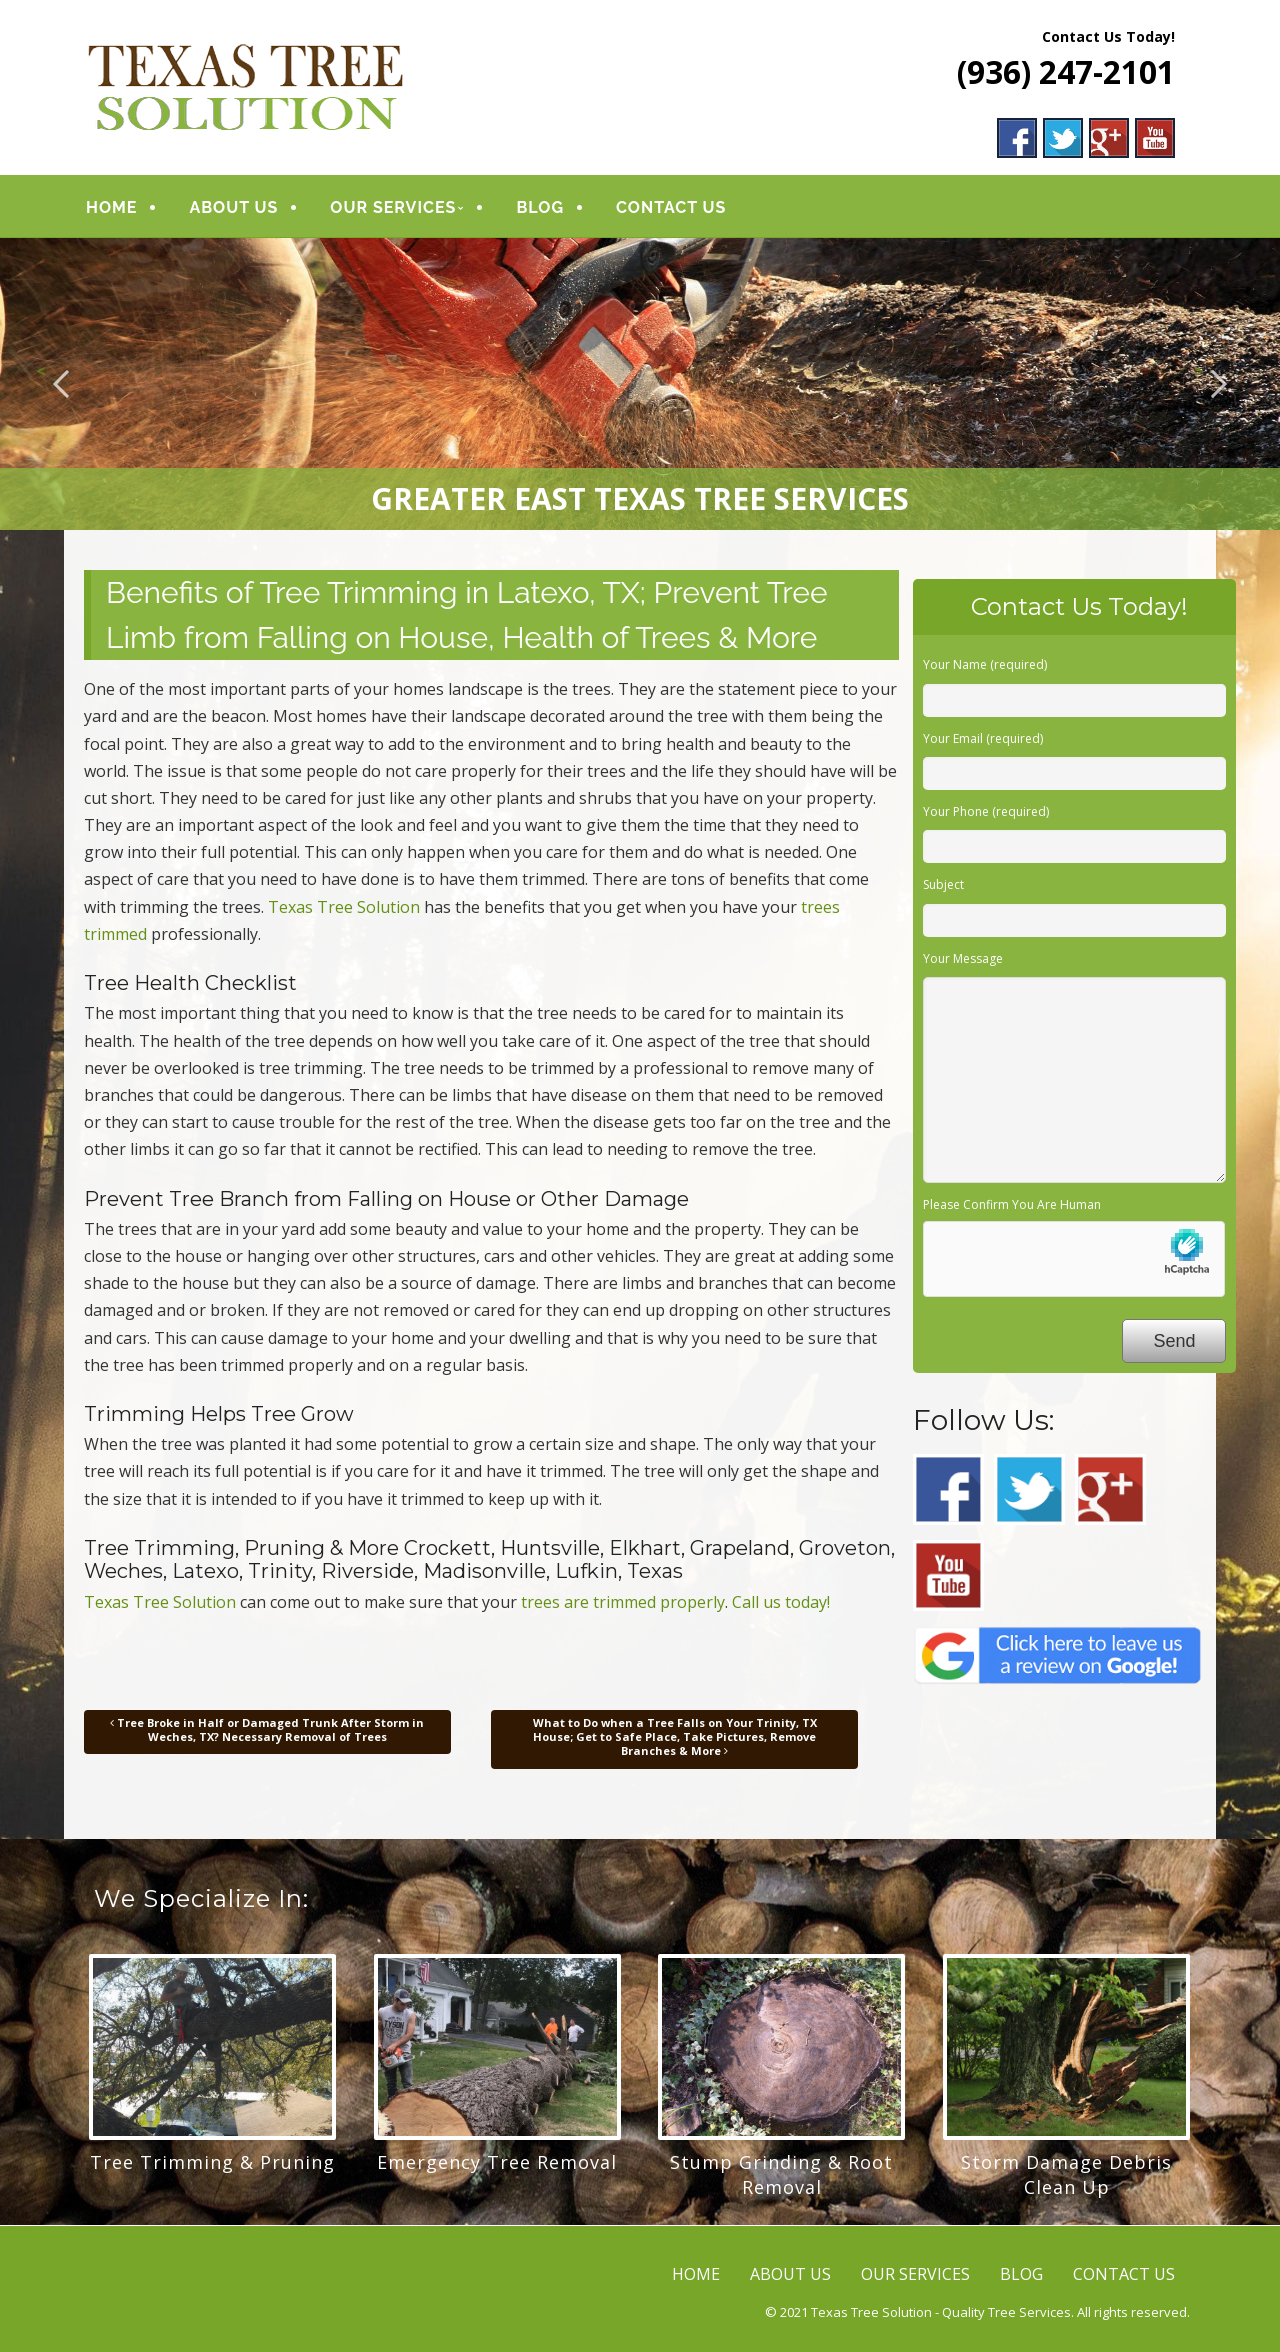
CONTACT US (671, 207)
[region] (640, 384)
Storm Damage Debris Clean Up (1066, 2174)
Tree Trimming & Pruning (212, 2162)
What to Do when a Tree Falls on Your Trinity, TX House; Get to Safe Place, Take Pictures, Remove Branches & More (675, 1737)
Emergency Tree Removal (497, 2162)
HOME (111, 207)
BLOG (540, 207)
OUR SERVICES (393, 207)
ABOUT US (233, 207)
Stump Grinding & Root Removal (781, 2174)
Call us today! (781, 1602)
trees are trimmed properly (623, 1602)
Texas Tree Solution (344, 907)
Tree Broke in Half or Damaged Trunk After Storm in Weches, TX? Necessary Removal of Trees (267, 1729)
